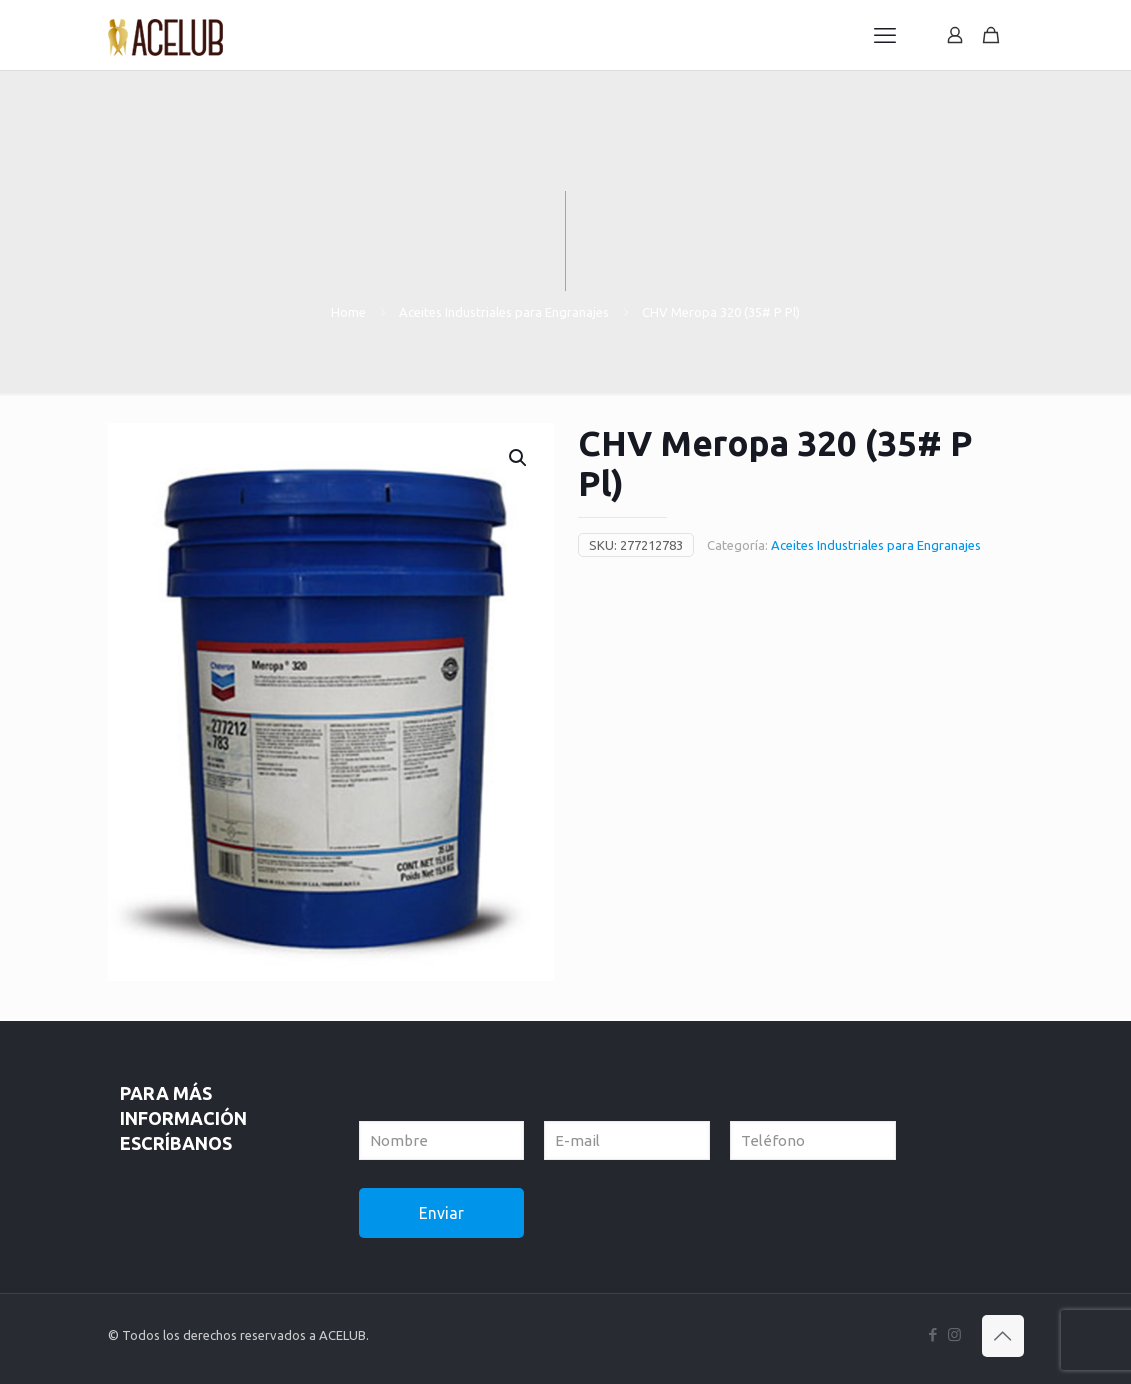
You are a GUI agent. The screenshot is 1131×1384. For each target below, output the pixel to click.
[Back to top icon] (1003, 1336)
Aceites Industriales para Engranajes (504, 312)
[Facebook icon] (933, 1334)
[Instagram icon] (954, 1334)
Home (348, 312)
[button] (519, 458)
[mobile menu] (885, 35)
